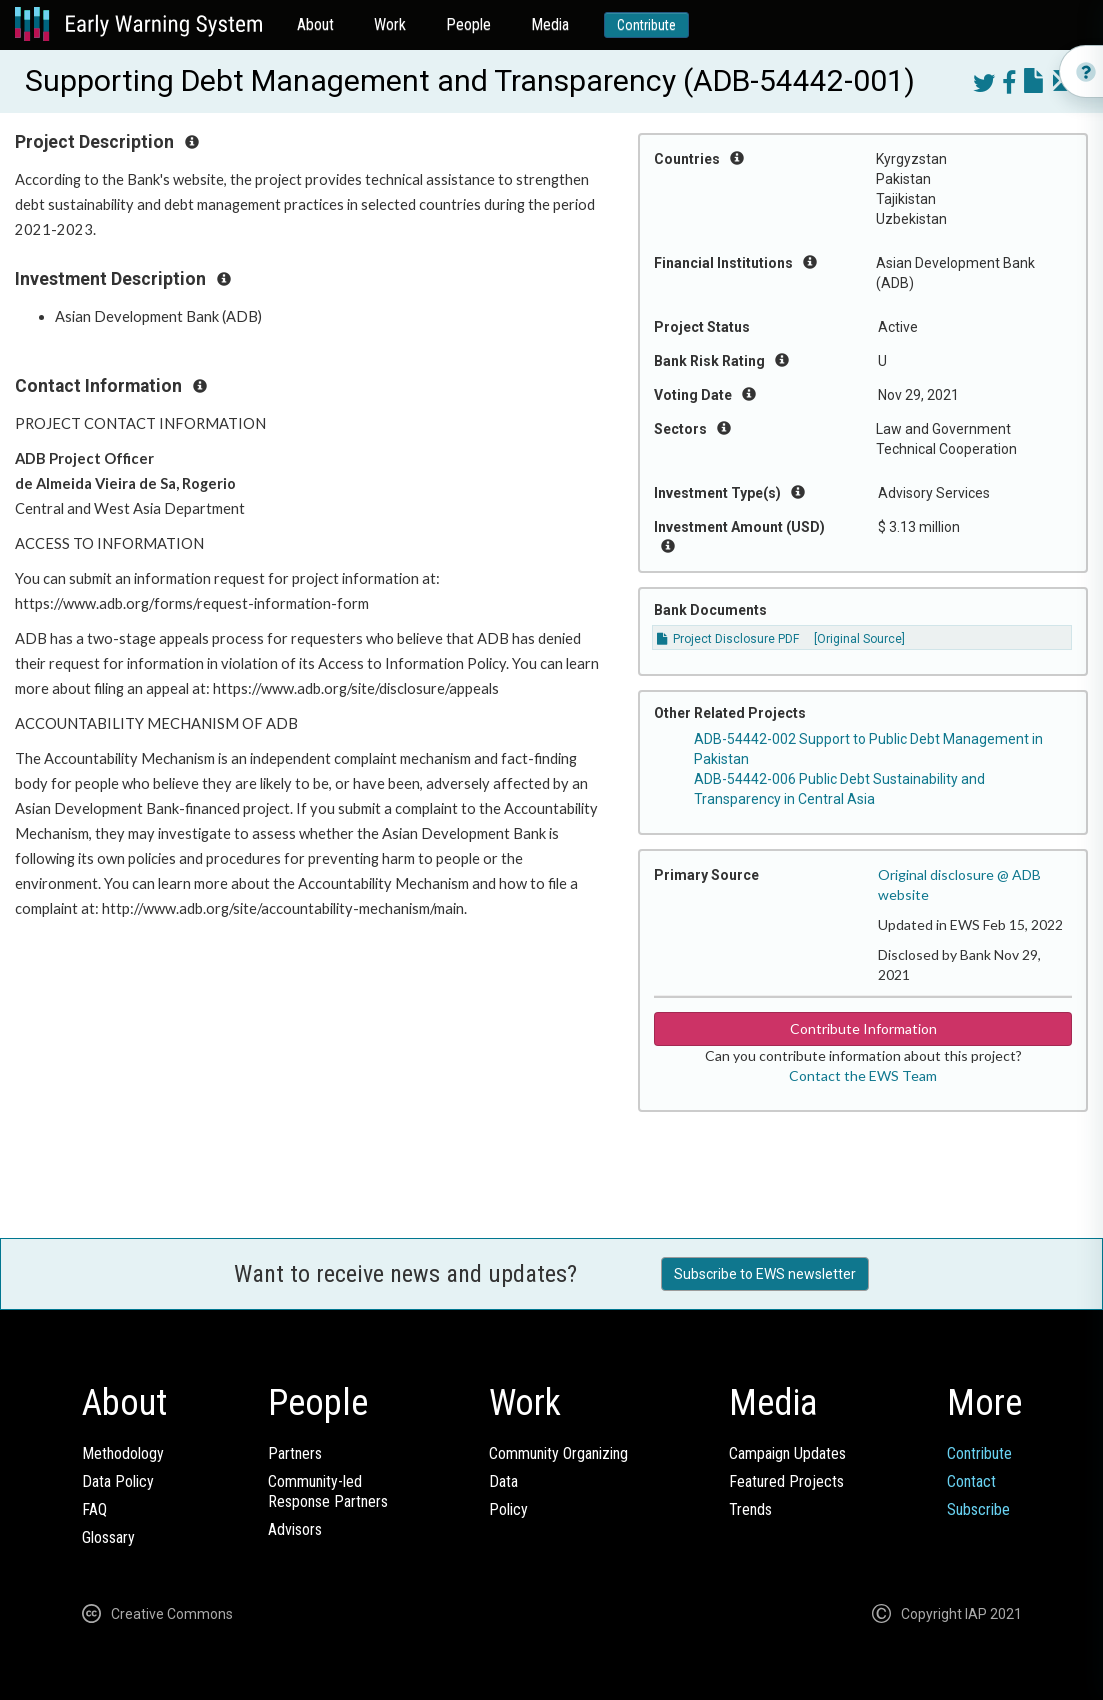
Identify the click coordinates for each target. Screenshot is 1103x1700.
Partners (295, 1453)
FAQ (94, 1509)
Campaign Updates (787, 1453)
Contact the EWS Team (863, 1075)
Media (550, 24)
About (315, 24)
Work (390, 24)
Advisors (295, 1529)
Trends (750, 1509)
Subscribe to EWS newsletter (765, 1274)
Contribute (646, 25)
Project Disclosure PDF (728, 639)
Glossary (108, 1537)
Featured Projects (786, 1481)
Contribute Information (863, 1028)
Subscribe (978, 1509)
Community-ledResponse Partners (328, 1491)
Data (503, 1481)
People (468, 24)
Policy (508, 1509)
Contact (971, 1481)
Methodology (123, 1453)
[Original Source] (859, 639)
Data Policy (118, 1481)
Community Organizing (558, 1453)
